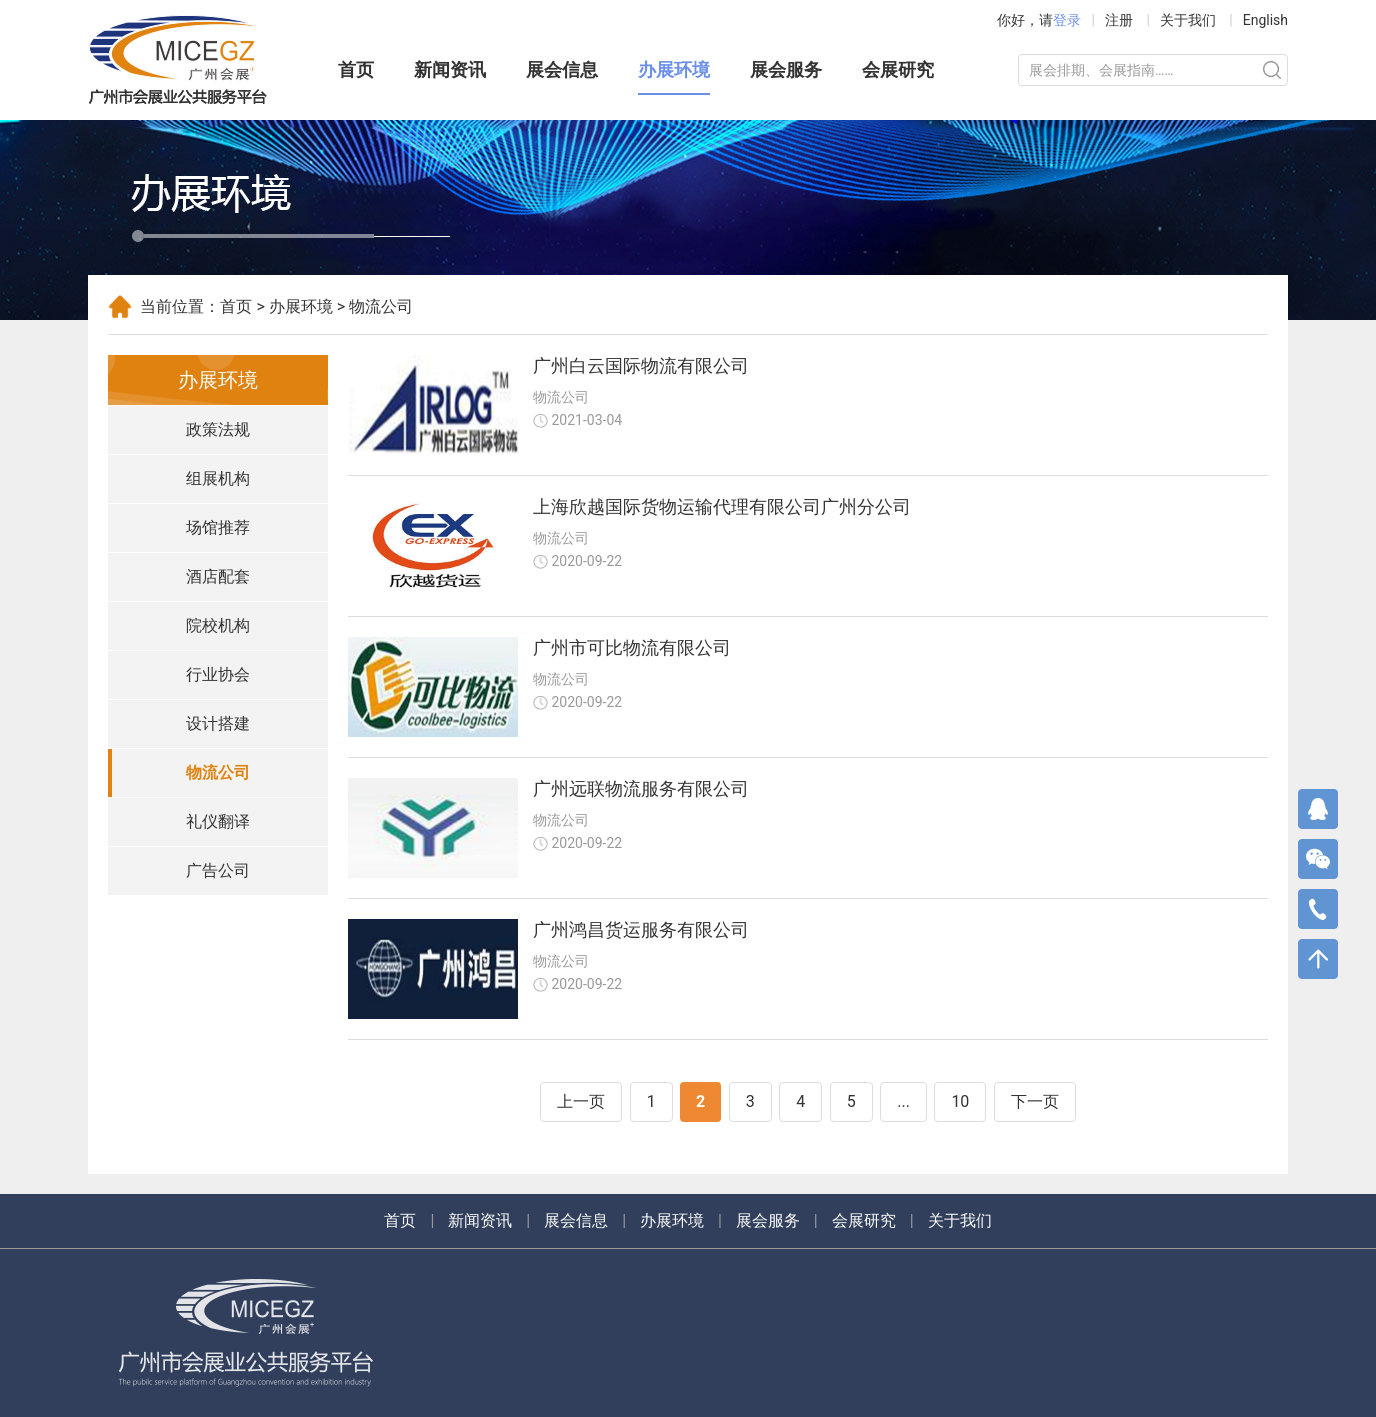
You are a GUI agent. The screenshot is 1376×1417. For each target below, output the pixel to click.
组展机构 (218, 478)
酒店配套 (218, 576)
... (903, 1101)
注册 (1119, 20)
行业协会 (218, 674)
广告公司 (218, 870)
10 (960, 1101)
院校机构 (218, 625)
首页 (356, 69)
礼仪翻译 (218, 821)
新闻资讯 (450, 69)
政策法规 (218, 429)
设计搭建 (218, 723)
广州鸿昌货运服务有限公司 (641, 929)
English (1265, 20)
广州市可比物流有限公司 (632, 647)
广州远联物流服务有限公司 (641, 788)
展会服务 (786, 69)
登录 (1067, 20)
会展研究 (898, 69)
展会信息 (562, 69)
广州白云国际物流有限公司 (641, 365)
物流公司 (218, 772)
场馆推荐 (218, 527)
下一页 (1035, 1101)
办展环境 (674, 69)
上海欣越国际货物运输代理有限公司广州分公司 (722, 506)
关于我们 (1188, 20)
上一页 (581, 1101)
